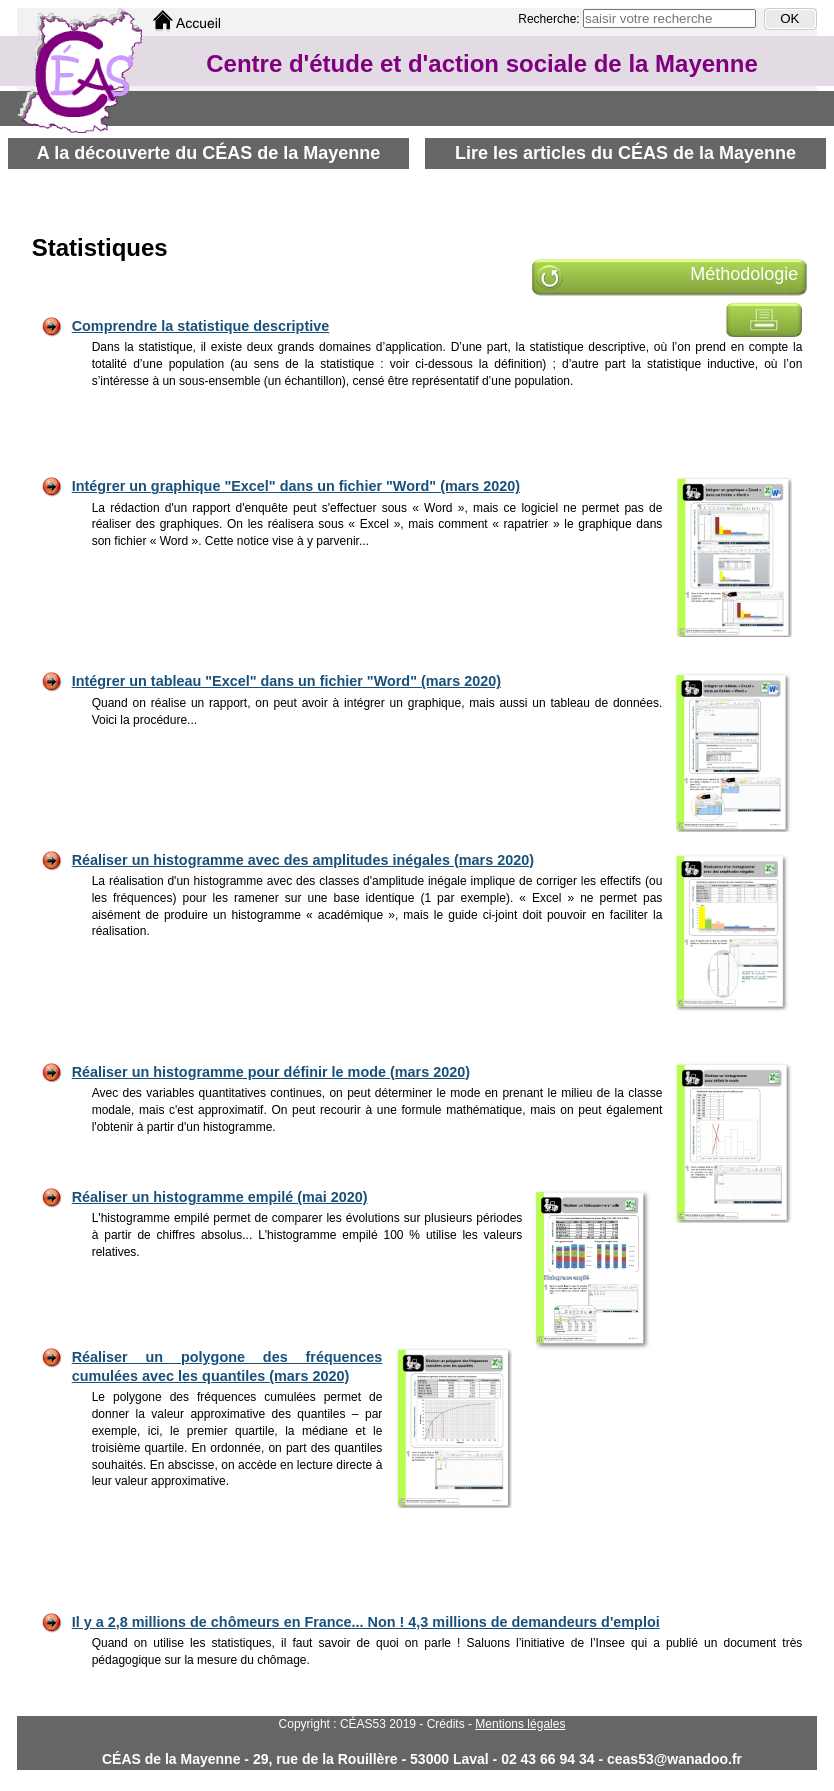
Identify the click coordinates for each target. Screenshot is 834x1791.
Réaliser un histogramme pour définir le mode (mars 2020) (271, 1072)
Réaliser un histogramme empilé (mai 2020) (220, 1197)
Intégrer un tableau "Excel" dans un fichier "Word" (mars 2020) (286, 681)
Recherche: (550, 19)
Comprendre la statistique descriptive (201, 326)
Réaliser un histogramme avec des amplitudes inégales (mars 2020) (303, 860)
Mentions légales (520, 1724)
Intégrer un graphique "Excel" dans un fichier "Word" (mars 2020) (296, 486)
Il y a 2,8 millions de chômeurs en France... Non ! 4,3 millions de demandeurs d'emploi (366, 1622)
